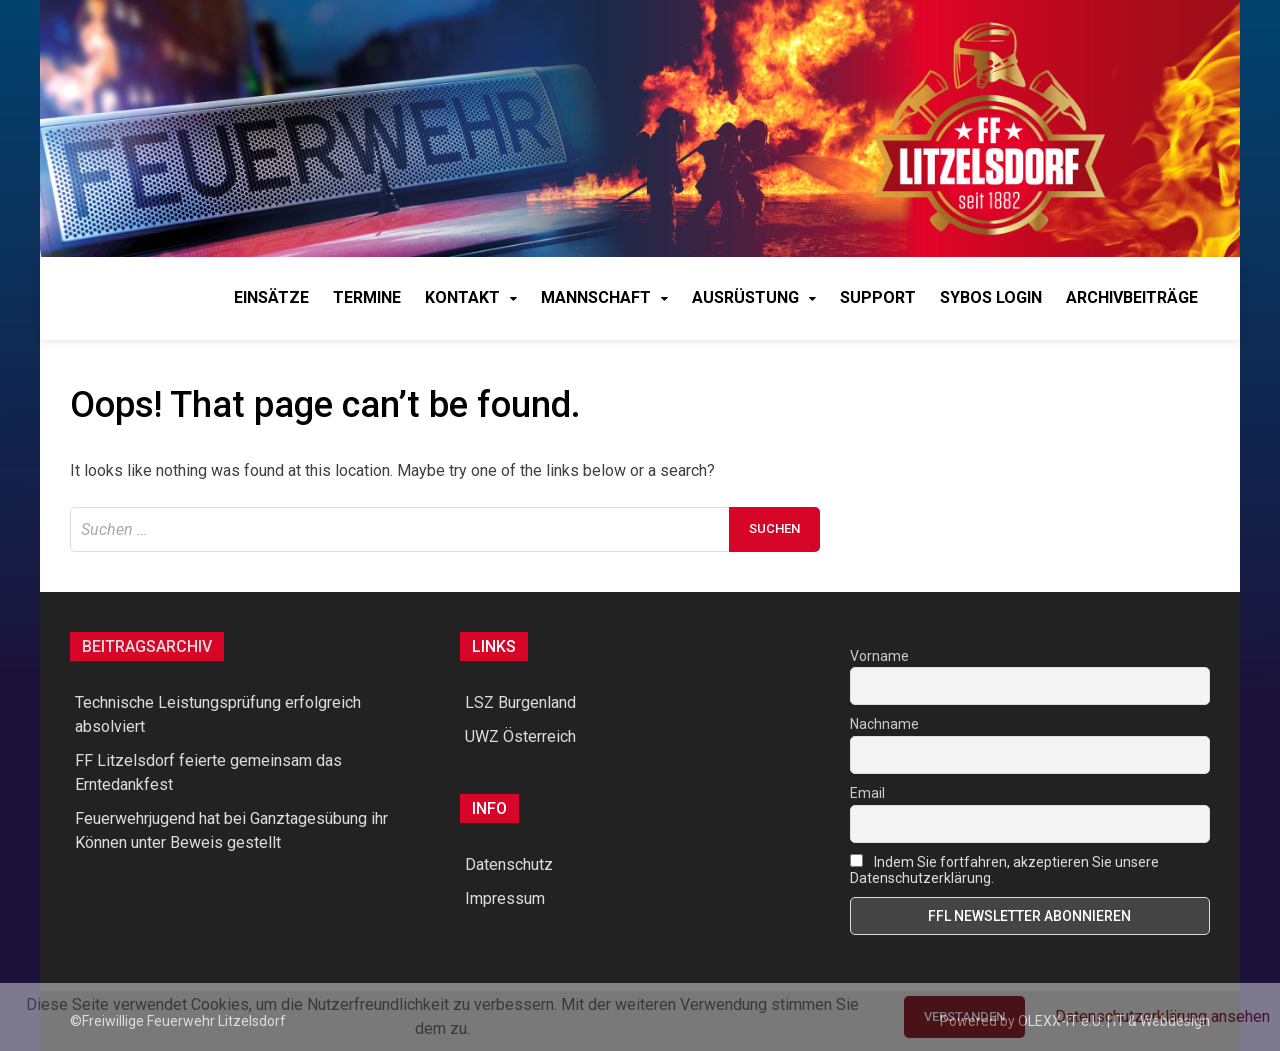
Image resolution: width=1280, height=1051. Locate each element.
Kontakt (462, 297)
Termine (367, 297)
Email (867, 793)
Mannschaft (596, 297)
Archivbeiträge (1132, 297)
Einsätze (271, 297)
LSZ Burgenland (520, 702)
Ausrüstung (745, 297)
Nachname (884, 724)
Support (878, 297)
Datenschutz (509, 864)
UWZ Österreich (520, 736)
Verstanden (964, 1016)
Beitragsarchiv (147, 646)
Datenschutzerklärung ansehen (1162, 1016)
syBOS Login (991, 297)
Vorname (879, 656)
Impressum (505, 898)
